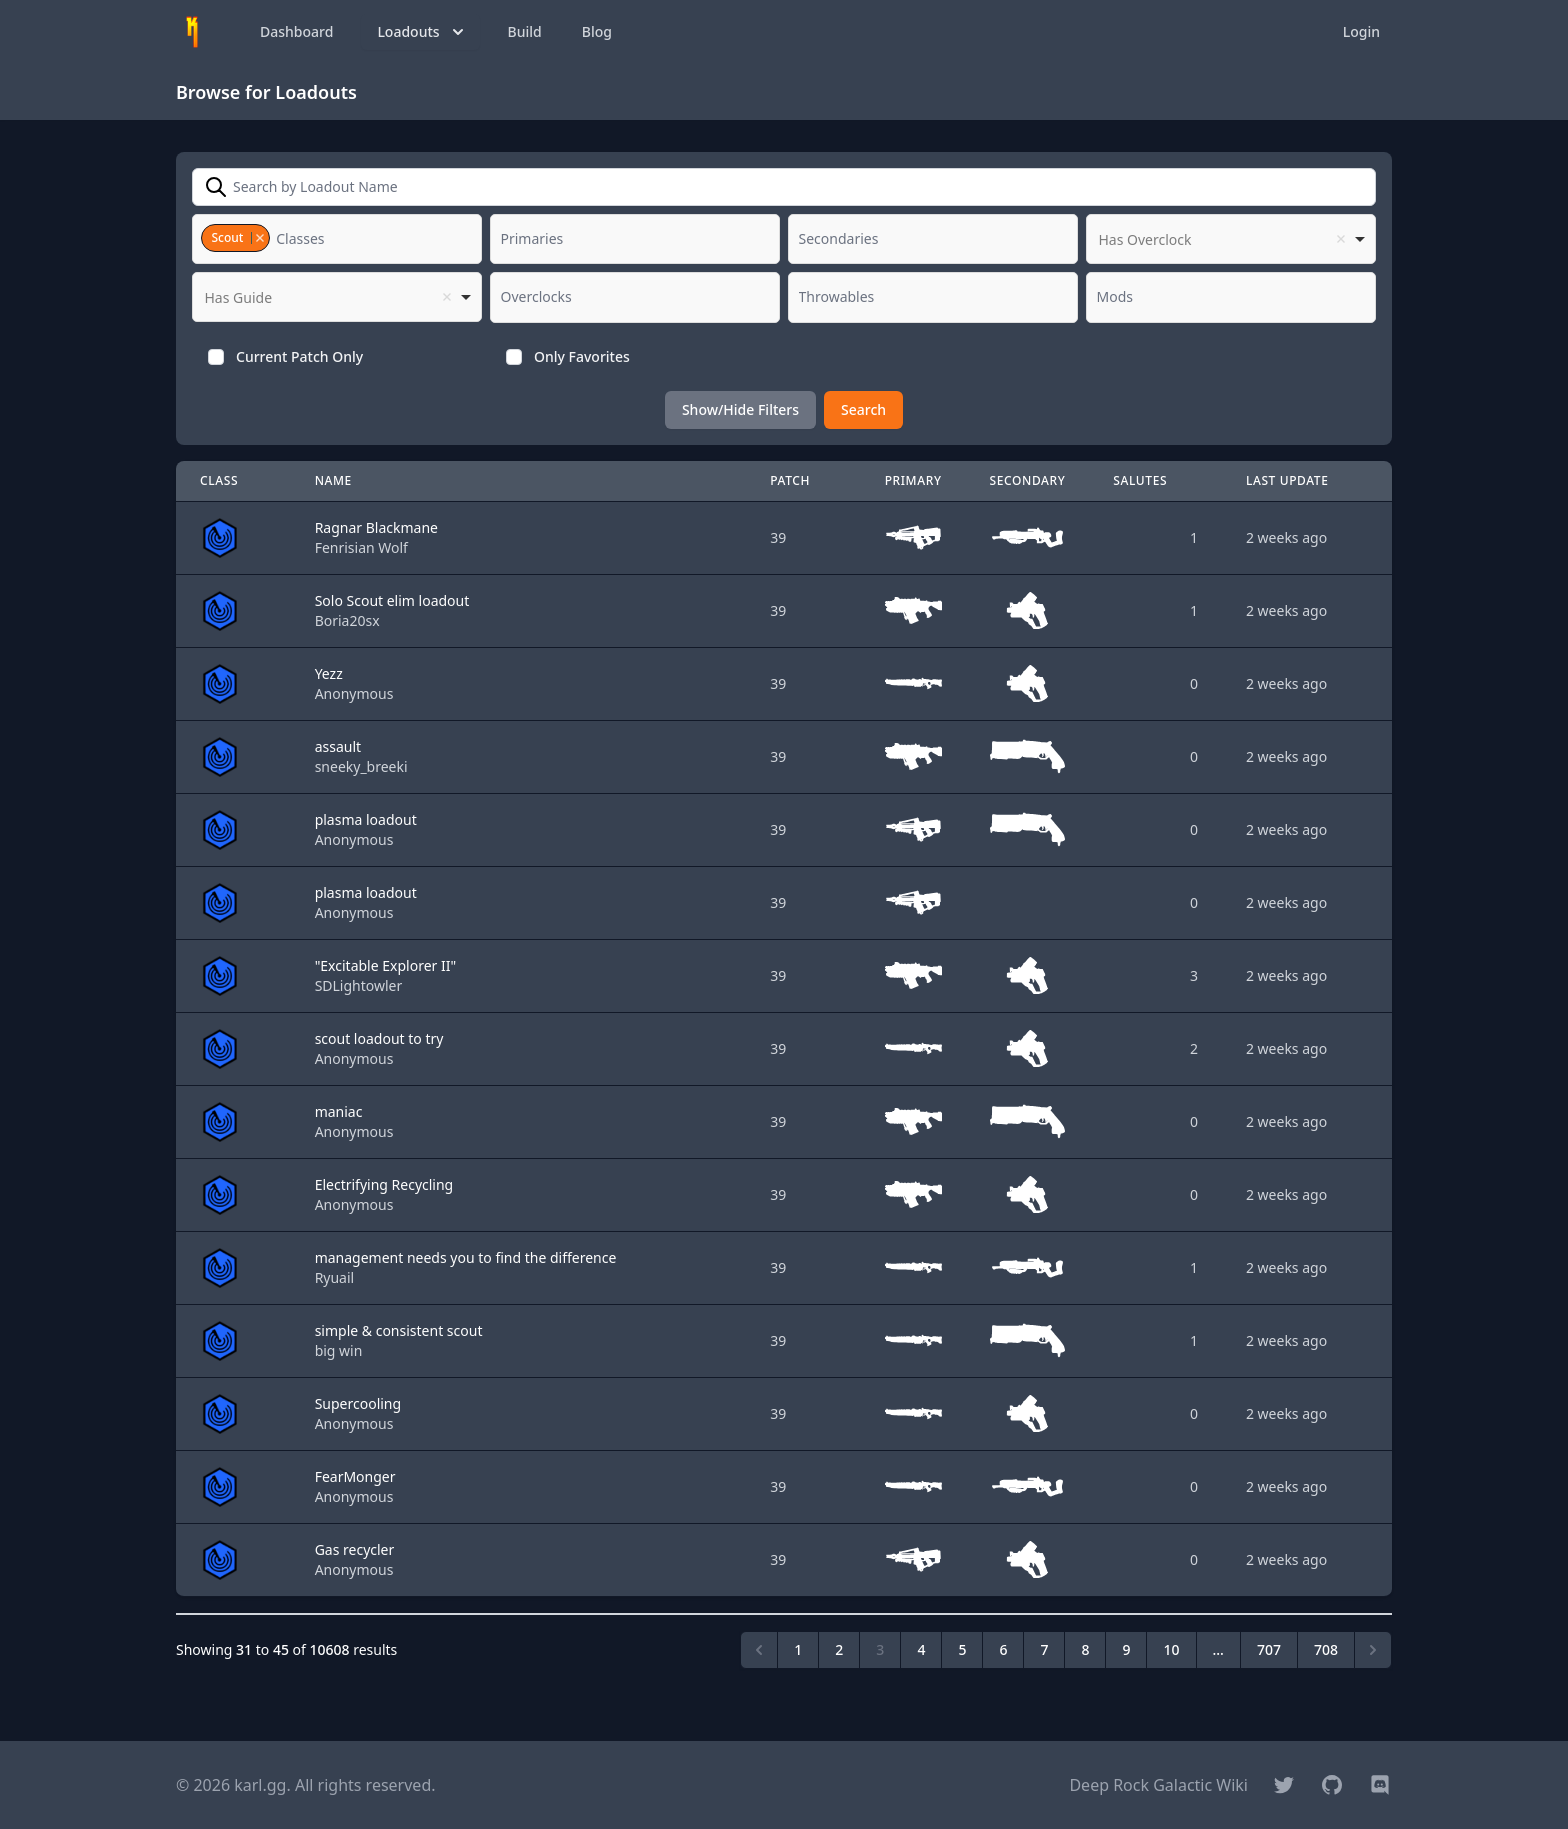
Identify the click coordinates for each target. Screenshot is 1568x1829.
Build (525, 31)
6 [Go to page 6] (1003, 1649)
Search (863, 409)
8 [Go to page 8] (1085, 1649)
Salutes (1140, 480)
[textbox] (306, 239)
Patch (790, 480)
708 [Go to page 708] (1326, 1649)
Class (219, 480)
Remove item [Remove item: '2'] (259, 238)
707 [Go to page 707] (1269, 1649)
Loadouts (422, 32)
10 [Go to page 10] (1171, 1649)
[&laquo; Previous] (759, 1650)
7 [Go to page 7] (1044, 1649)
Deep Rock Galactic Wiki (1158, 1785)
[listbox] (1231, 239)
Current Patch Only (299, 356)
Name (333, 480)
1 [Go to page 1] (798, 1649)
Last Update (1287, 480)
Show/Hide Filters (740, 409)
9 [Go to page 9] (1126, 1649)
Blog (597, 31)
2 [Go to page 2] (839, 1649)
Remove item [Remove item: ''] (1341, 239)
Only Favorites (582, 356)
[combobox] (337, 239)
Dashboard (296, 31)
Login (1361, 31)
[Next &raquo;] (1373, 1650)
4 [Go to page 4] (921, 1649)
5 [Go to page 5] (962, 1649)
